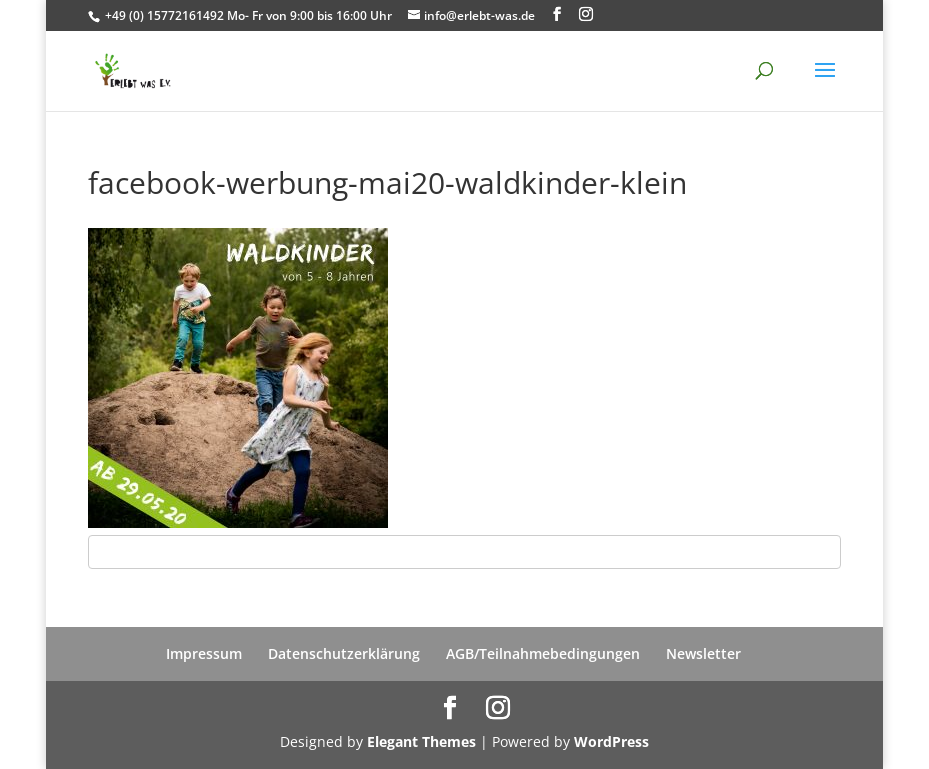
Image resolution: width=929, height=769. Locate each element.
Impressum (204, 653)
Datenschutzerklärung (344, 653)
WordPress (611, 741)
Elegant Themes (421, 741)
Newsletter (703, 653)
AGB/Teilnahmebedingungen (543, 653)
